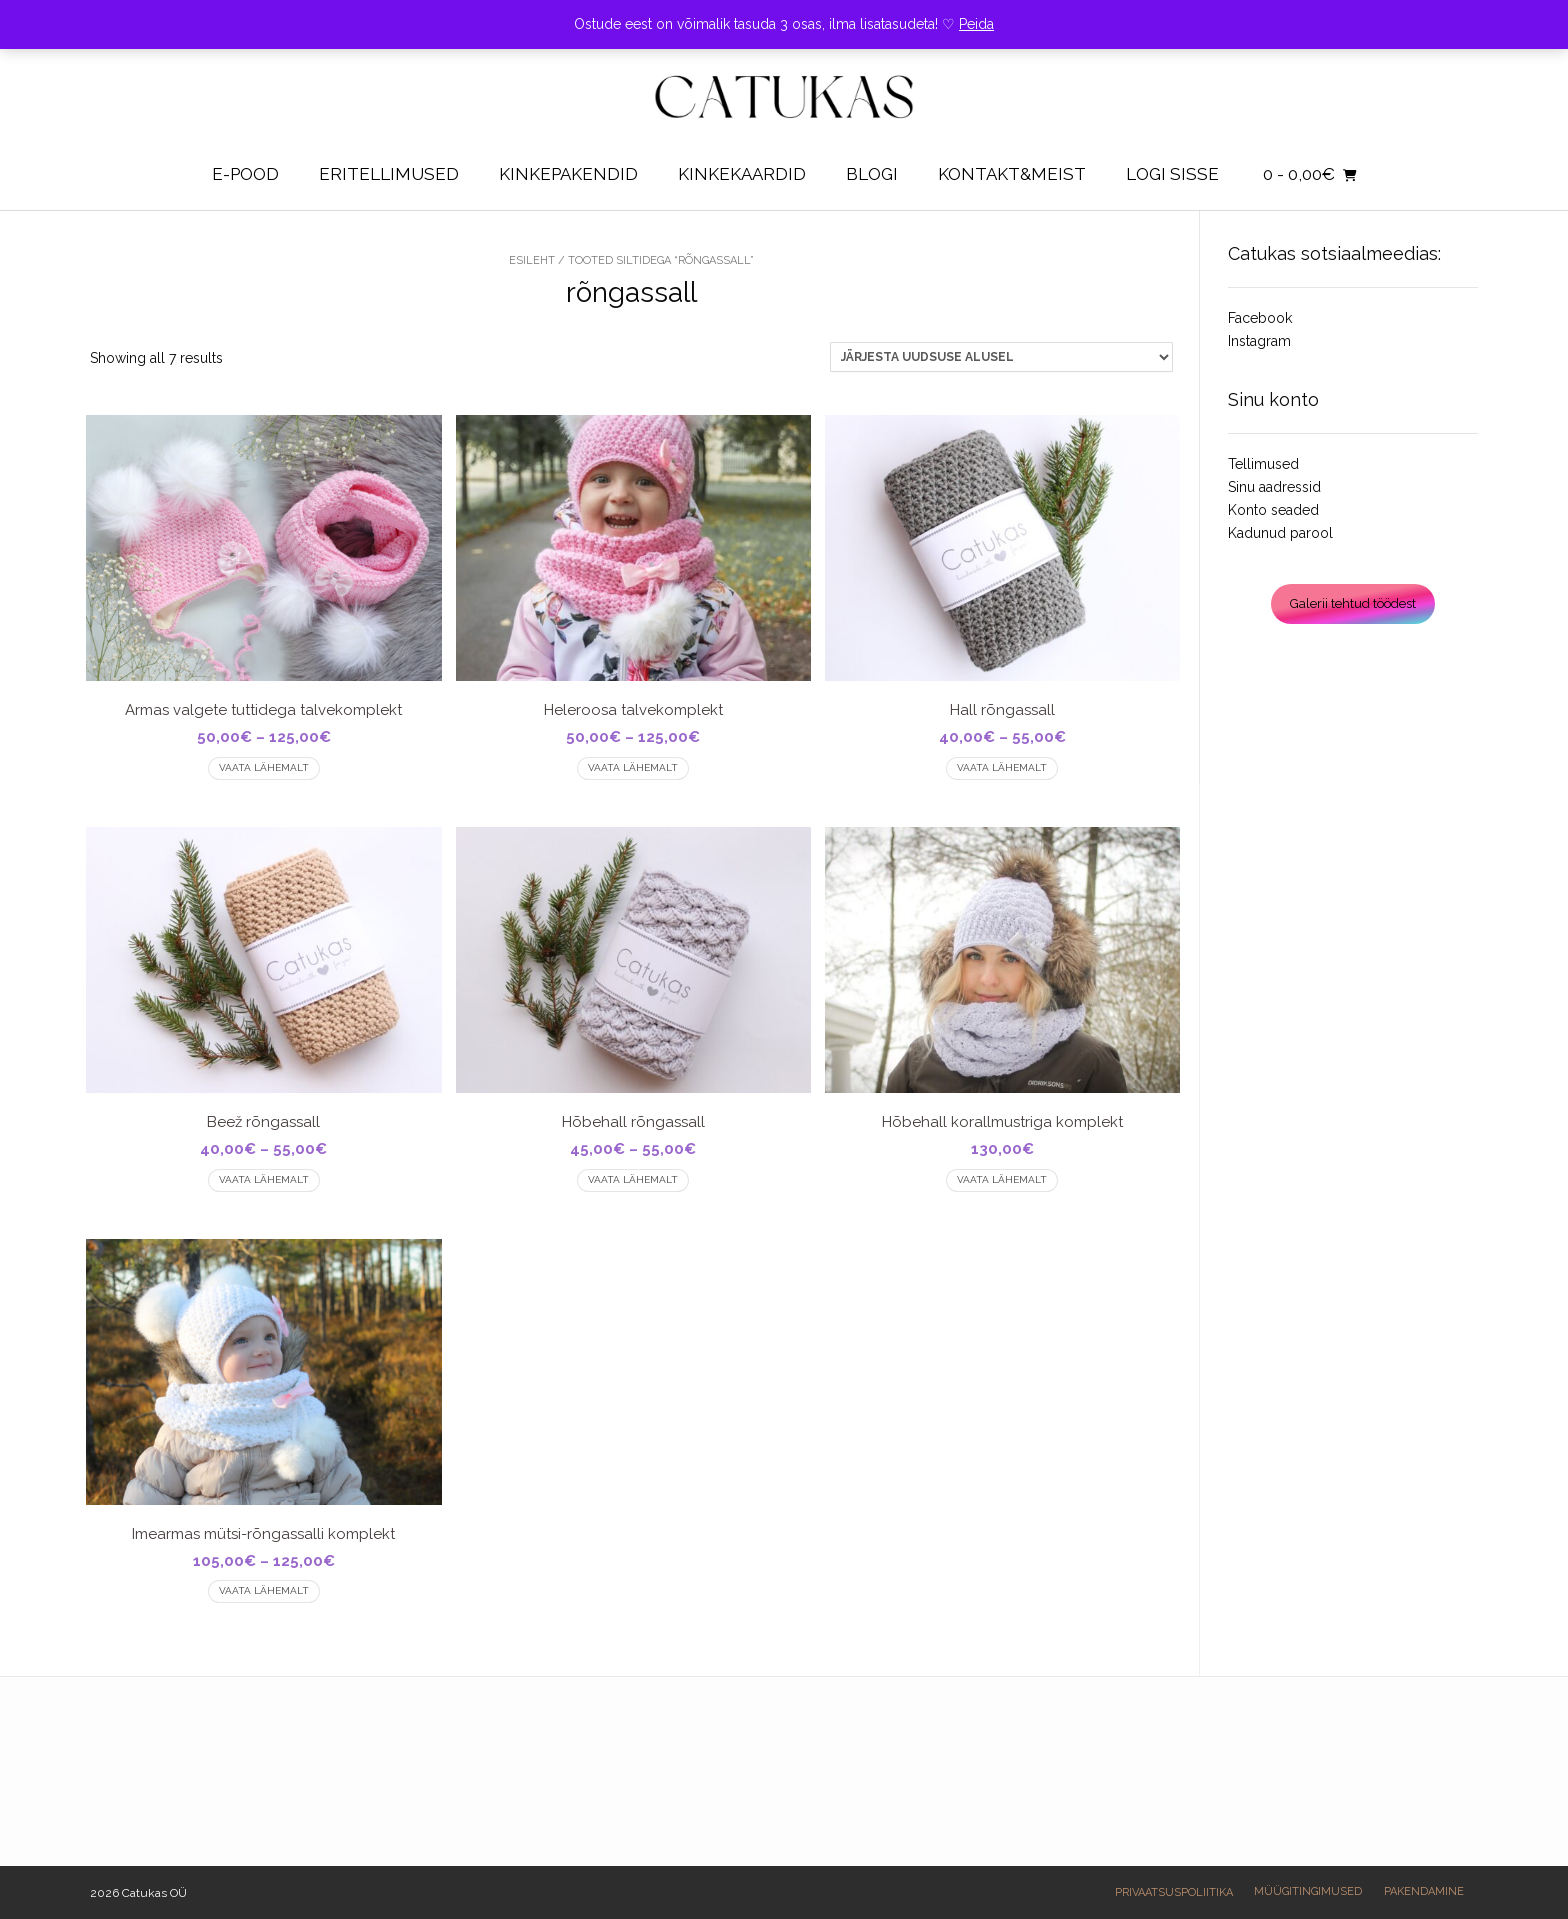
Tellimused (1263, 464)
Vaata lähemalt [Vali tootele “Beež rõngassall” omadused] (264, 1179)
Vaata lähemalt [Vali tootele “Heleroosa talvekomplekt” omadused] (633, 767)
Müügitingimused (1308, 1891)
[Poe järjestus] (1001, 357)
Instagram (1259, 341)
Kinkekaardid (742, 174)
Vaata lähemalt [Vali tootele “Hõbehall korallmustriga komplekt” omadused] (1002, 1179)
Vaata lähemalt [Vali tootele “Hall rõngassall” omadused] (1002, 767)
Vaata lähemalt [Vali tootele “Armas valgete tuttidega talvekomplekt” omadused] (264, 767)
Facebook (1260, 318)
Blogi (872, 174)
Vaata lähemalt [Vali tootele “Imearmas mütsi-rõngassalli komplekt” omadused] (264, 1590)
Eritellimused (389, 174)
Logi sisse (1172, 174)
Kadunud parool (1280, 533)
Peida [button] (976, 24)
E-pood (245, 174)
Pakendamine (1424, 1891)
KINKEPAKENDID (568, 174)
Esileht (532, 260)
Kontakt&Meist (1012, 174)
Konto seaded (1273, 510)
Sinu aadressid (1274, 487)
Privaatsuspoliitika (1174, 1892)
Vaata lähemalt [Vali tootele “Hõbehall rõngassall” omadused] (633, 1179)
